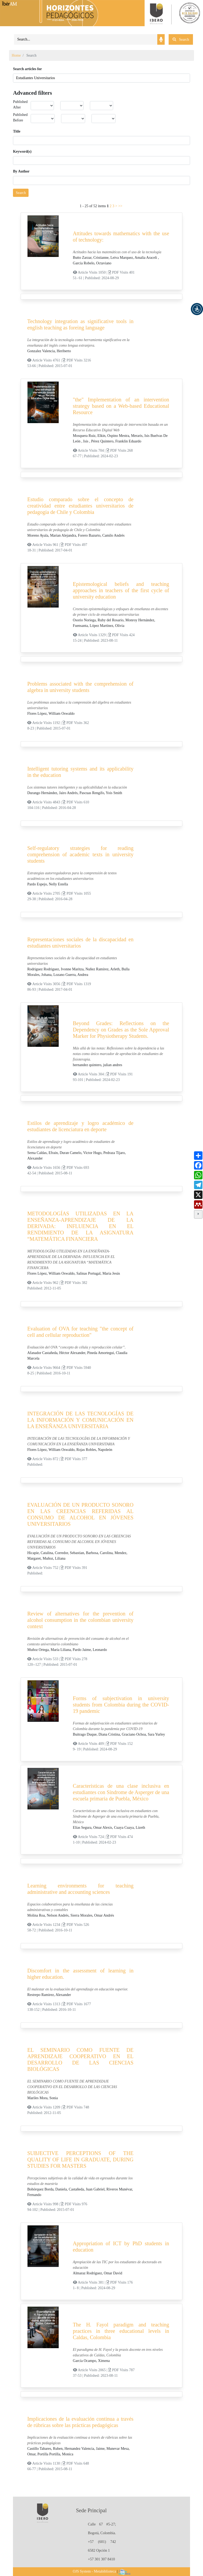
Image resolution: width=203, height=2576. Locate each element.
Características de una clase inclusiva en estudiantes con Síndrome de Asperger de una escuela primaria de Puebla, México (121, 1792)
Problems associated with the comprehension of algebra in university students (80, 687)
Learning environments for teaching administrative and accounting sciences (80, 1889)
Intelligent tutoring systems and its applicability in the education (80, 772)
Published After (20, 104)
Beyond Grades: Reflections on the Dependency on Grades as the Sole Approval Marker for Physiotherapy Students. (121, 1029)
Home (16, 55)
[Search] (85, 39)
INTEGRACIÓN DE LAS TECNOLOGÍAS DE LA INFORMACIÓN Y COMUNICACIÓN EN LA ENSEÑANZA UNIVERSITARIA (80, 1420)
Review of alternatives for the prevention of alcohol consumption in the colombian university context (80, 1620)
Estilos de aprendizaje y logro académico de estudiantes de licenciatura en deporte (80, 1126)
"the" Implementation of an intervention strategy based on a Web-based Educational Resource (121, 406)
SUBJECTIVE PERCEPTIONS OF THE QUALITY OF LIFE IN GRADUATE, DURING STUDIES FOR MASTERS (80, 2159)
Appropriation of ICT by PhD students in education (121, 2246)
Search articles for (27, 69)
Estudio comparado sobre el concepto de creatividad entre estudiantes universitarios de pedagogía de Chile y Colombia (80, 505)
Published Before (20, 117)
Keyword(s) (22, 151)
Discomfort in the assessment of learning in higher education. (80, 1974)
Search (21, 193)
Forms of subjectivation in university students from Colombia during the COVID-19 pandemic (121, 1704)
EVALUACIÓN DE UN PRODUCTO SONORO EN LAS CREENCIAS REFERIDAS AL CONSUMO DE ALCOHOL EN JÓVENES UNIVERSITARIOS (80, 1514)
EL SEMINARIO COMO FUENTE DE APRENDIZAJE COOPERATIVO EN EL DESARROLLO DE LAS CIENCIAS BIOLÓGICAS (80, 2059)
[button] (197, 309)
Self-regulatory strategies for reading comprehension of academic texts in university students (80, 854)
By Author (21, 171)
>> (120, 206)
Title (16, 131)
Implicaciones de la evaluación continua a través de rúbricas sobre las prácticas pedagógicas (80, 2422)
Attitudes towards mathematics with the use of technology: (121, 236)
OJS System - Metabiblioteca (94, 2571)
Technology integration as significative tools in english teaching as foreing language (80, 324)
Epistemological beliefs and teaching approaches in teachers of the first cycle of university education (121, 590)
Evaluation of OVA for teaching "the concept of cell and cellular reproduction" (80, 1332)
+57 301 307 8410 (101, 2559)
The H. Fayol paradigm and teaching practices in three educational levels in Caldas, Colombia (121, 2331)
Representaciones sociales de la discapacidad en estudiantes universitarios (80, 942)
